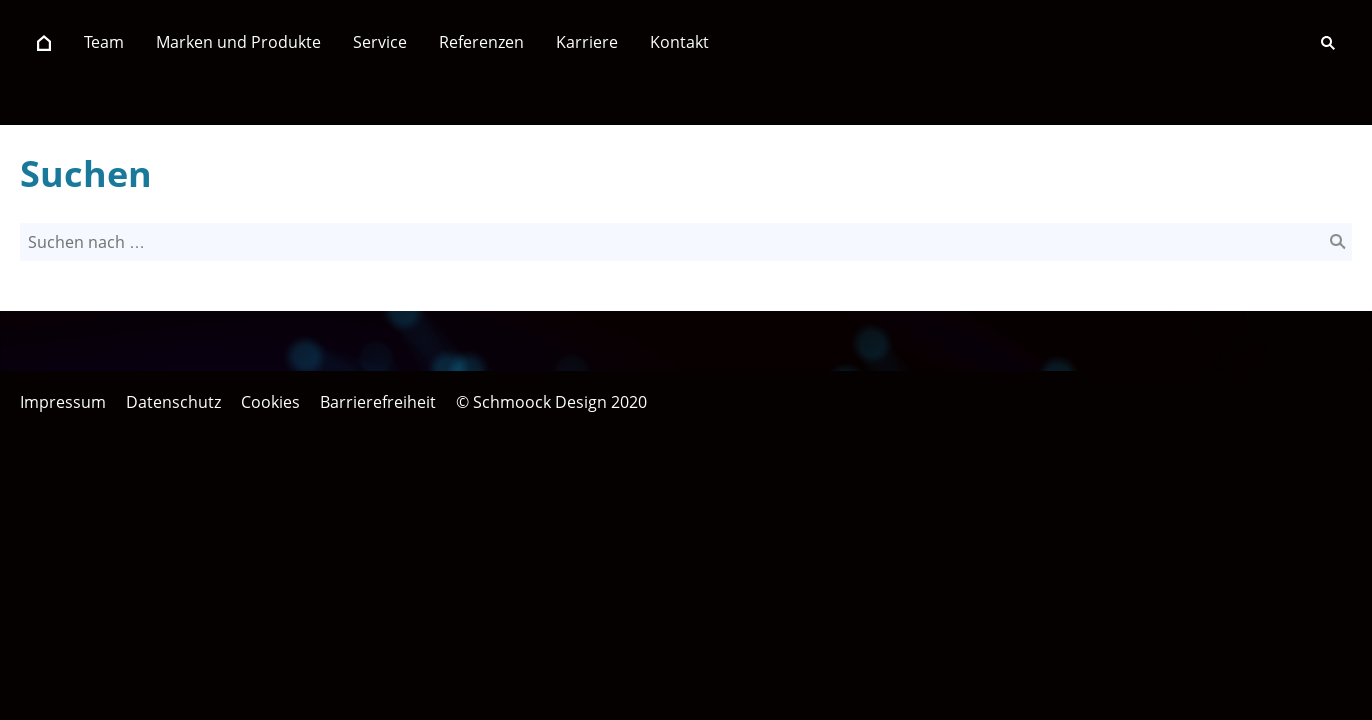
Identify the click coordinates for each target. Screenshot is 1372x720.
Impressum (63, 402)
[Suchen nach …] (686, 242)
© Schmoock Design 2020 (551, 402)
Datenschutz (173, 402)
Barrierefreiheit (378, 402)
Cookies (270, 402)
